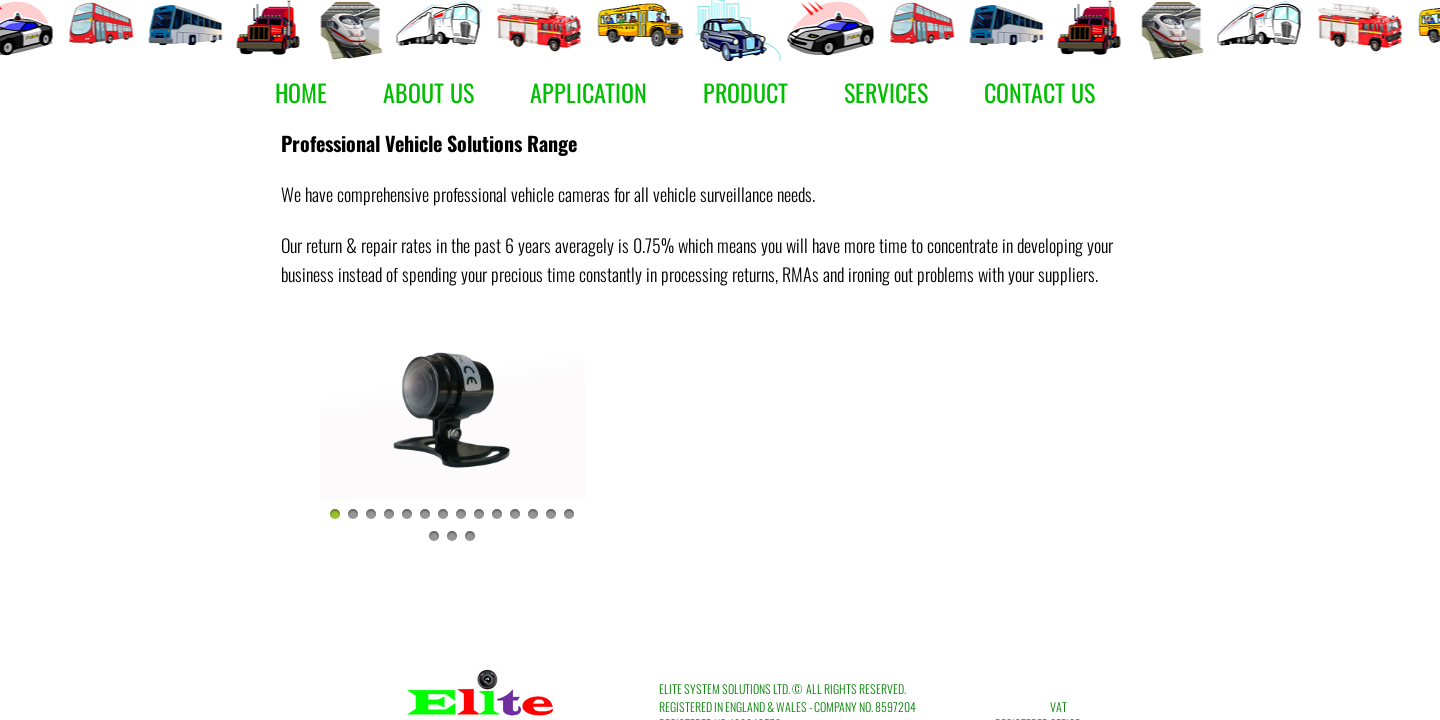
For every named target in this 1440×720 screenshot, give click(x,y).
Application (588, 92)
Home (301, 92)
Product (745, 92)
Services (886, 92)
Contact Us (1039, 92)
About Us (428, 92)
